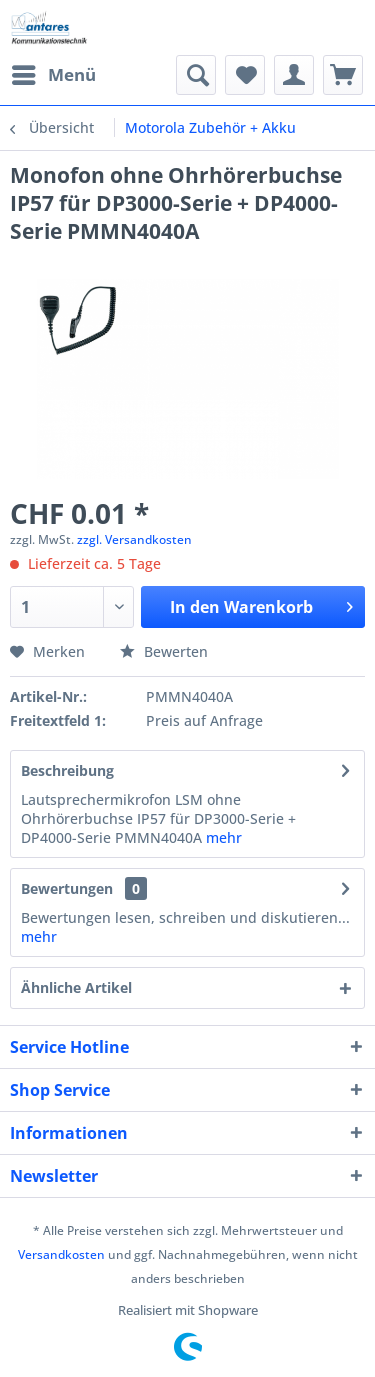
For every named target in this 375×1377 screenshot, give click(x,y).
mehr (224, 837)
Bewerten (164, 651)
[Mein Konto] (294, 75)
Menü (54, 72)
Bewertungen (67, 888)
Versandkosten (61, 1254)
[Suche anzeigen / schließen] (196, 75)
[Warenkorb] (343, 75)
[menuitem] (53, 75)
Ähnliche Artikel (76, 987)
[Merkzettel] (245, 75)
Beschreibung (67, 770)
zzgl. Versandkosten (134, 539)
